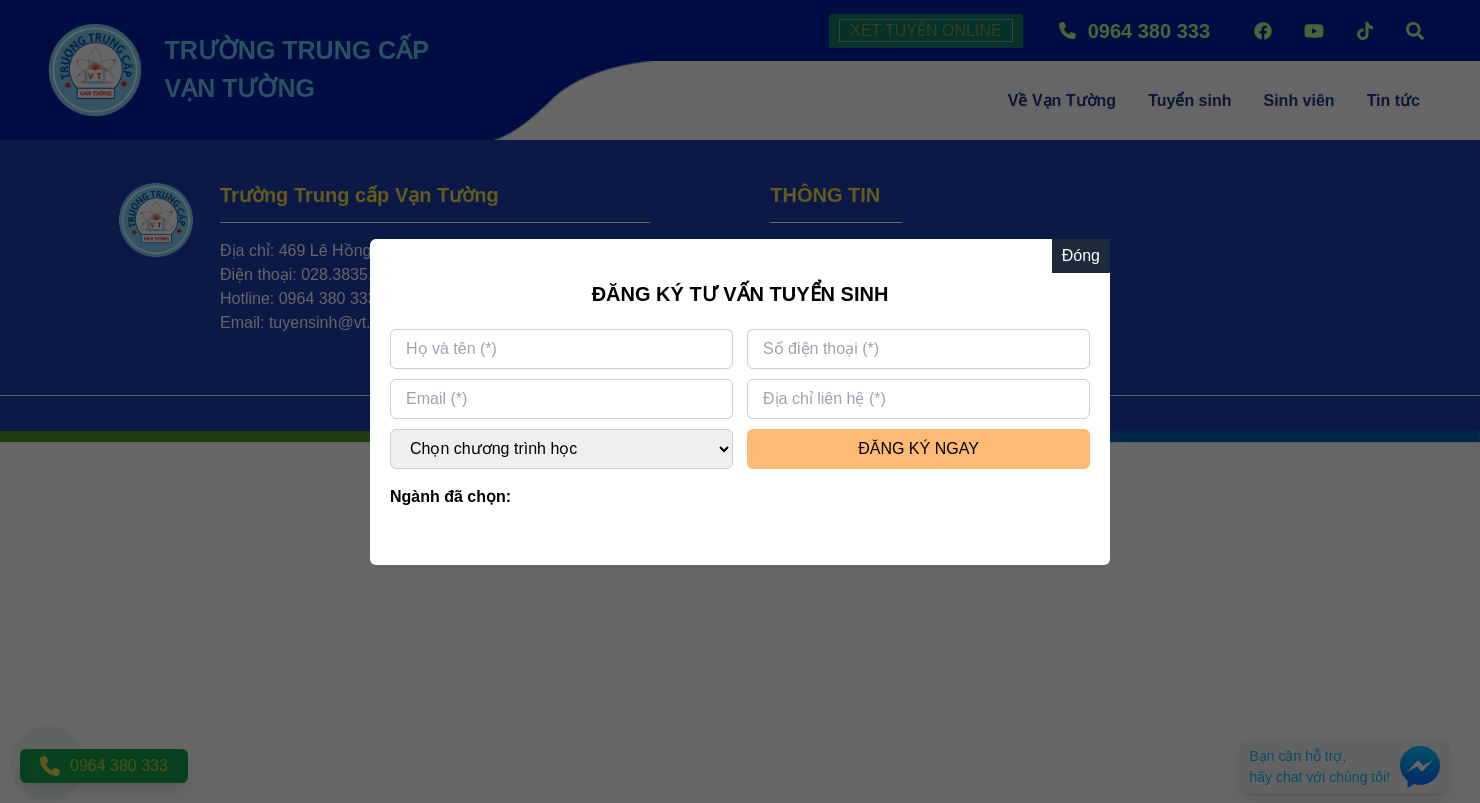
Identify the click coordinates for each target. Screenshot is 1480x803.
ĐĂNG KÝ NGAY (918, 448)
